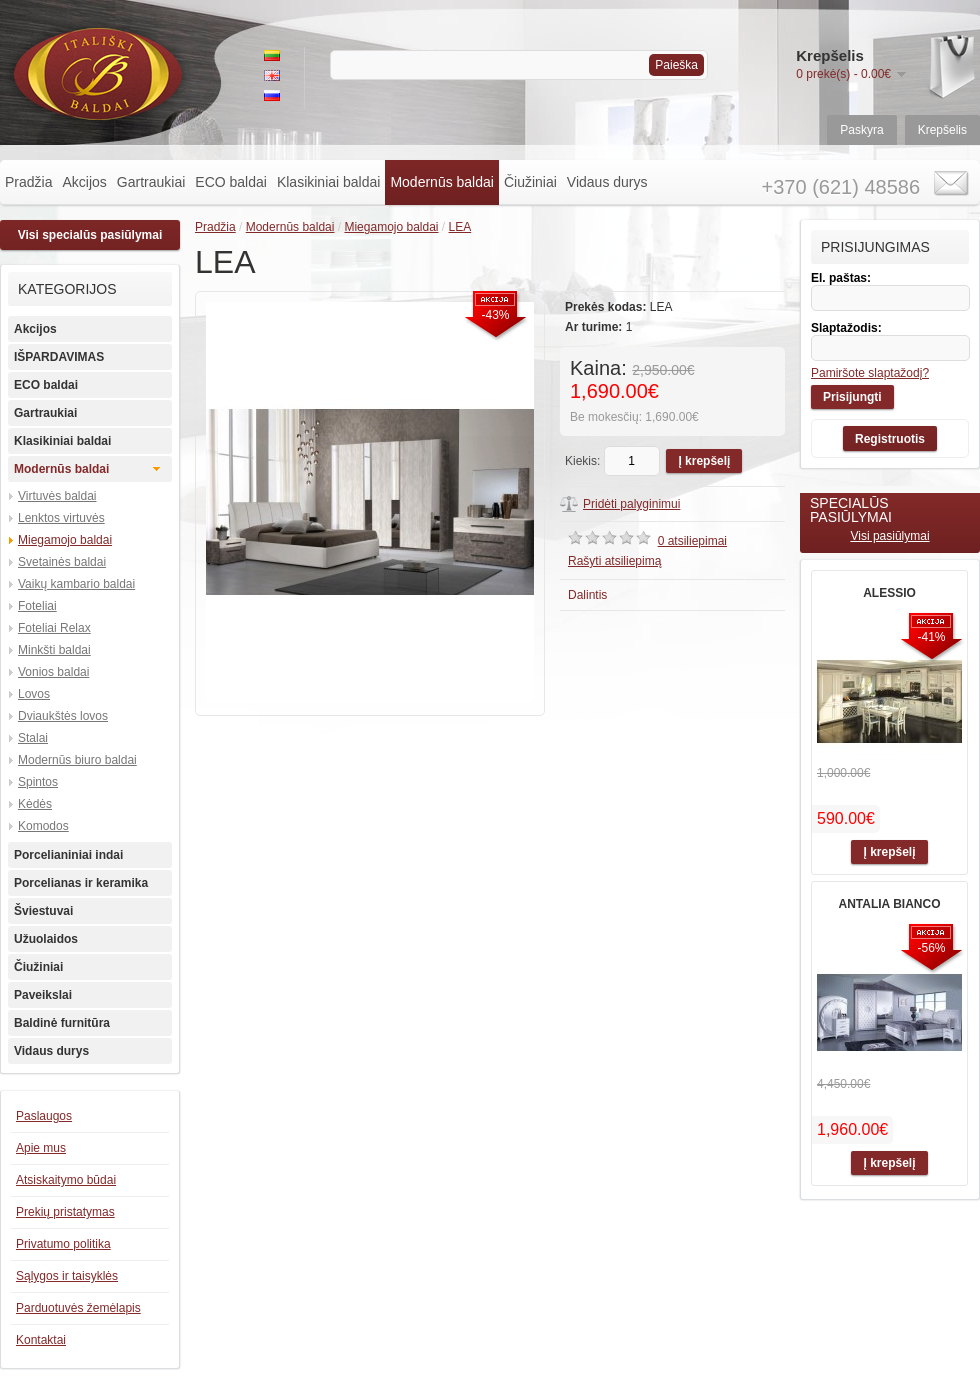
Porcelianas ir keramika (81, 883)
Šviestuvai (43, 911)
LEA (460, 227)
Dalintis (587, 595)
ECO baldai (231, 182)
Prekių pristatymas (65, 1212)
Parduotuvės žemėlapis (78, 1308)
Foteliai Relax (54, 628)
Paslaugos (44, 1116)
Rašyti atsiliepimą (614, 561)
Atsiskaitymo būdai (66, 1180)
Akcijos (84, 182)
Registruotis (890, 439)
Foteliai (37, 606)
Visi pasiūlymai (889, 536)
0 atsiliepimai (692, 541)
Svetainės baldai (62, 562)
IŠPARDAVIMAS (59, 357)
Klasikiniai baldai (329, 182)
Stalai (33, 738)
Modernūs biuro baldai (77, 760)
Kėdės (35, 804)
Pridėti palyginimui (631, 504)
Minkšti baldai (54, 650)
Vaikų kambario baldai (76, 584)
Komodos (43, 826)
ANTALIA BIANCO (890, 904)
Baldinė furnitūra (62, 1023)
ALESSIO (889, 593)
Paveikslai (43, 995)
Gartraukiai (151, 182)
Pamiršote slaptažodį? (870, 373)
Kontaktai (41, 1340)
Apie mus (41, 1148)
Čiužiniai (530, 182)
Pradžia (28, 182)
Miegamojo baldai (65, 540)
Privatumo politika (63, 1244)
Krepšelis (942, 130)
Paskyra (861, 130)
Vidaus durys (607, 182)
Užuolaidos (46, 939)
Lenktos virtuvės (61, 518)
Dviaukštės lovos (63, 716)
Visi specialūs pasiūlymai (90, 235)
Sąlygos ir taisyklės (67, 1276)
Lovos (34, 694)
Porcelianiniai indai (68, 855)
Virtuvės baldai (57, 496)
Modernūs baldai (442, 182)
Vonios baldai (53, 672)
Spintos (38, 782)
